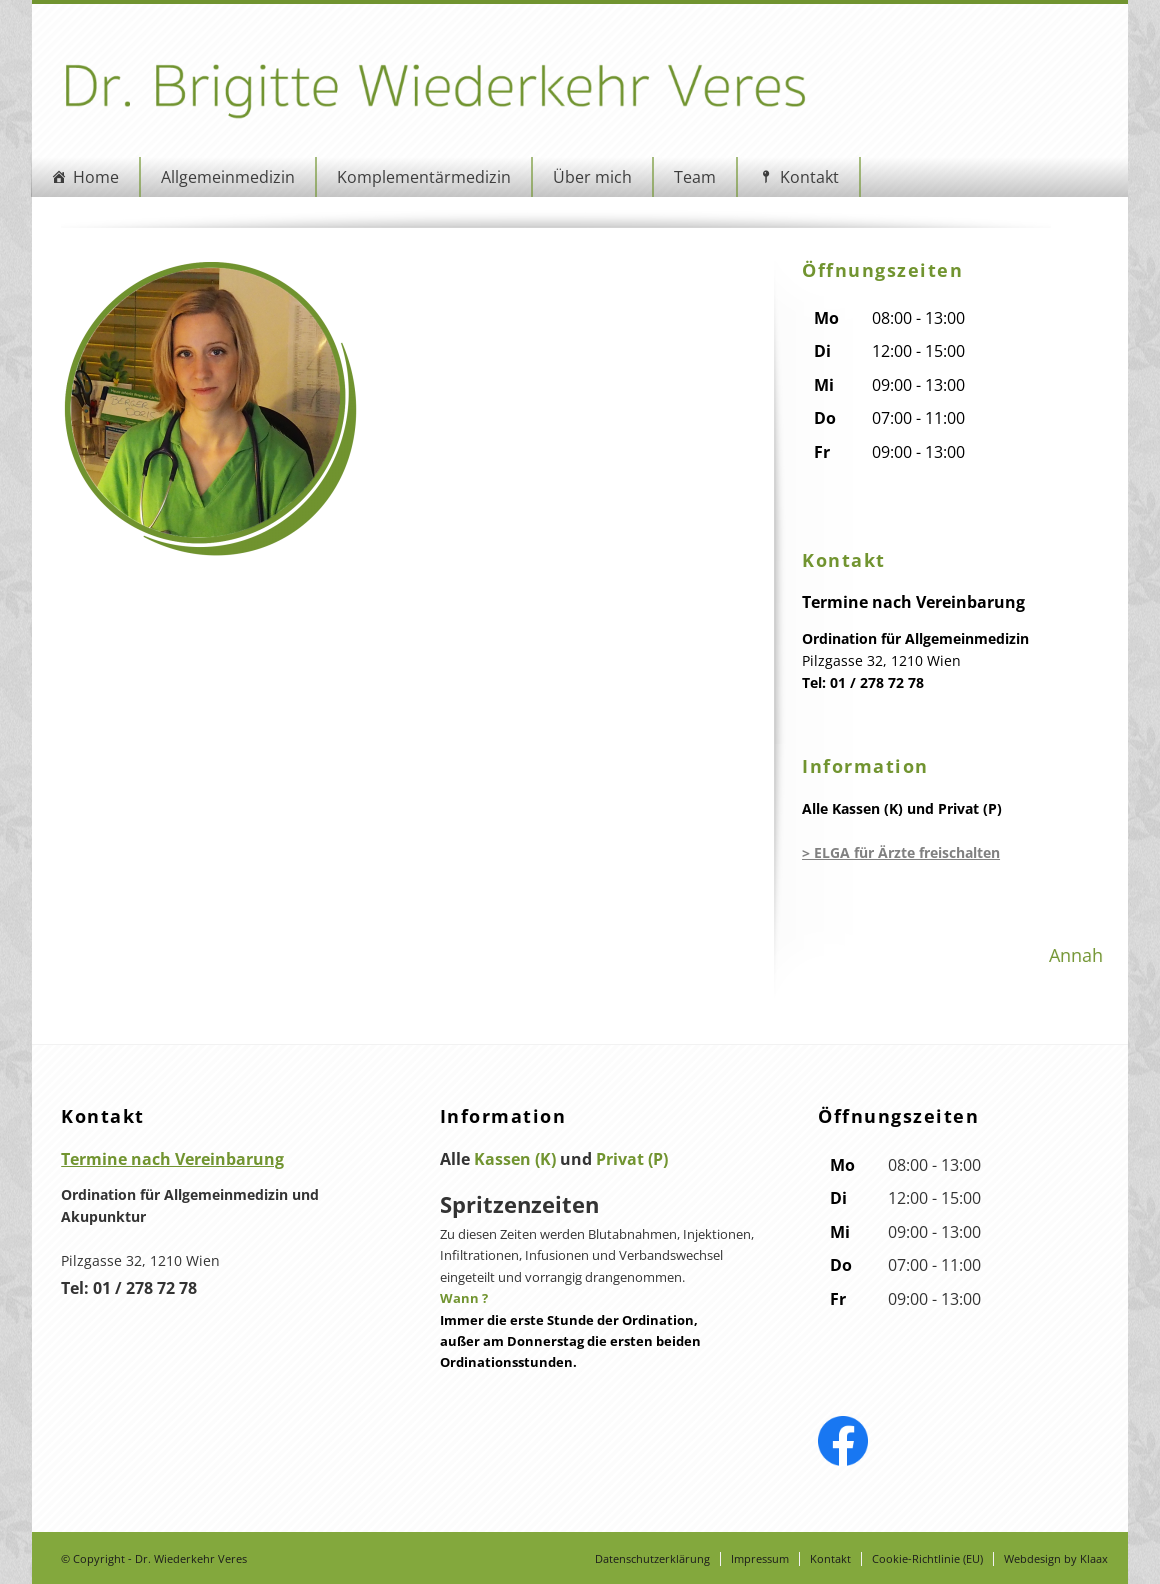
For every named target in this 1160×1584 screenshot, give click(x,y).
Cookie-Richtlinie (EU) (934, 1558)
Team (689, 177)
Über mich (586, 177)
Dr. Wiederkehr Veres (185, 1558)
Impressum (767, 1558)
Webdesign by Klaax (1063, 1558)
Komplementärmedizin (418, 177)
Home (90, 177)
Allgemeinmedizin (222, 177)
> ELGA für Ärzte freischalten (903, 852)
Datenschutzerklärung (659, 1558)
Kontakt (803, 177)
